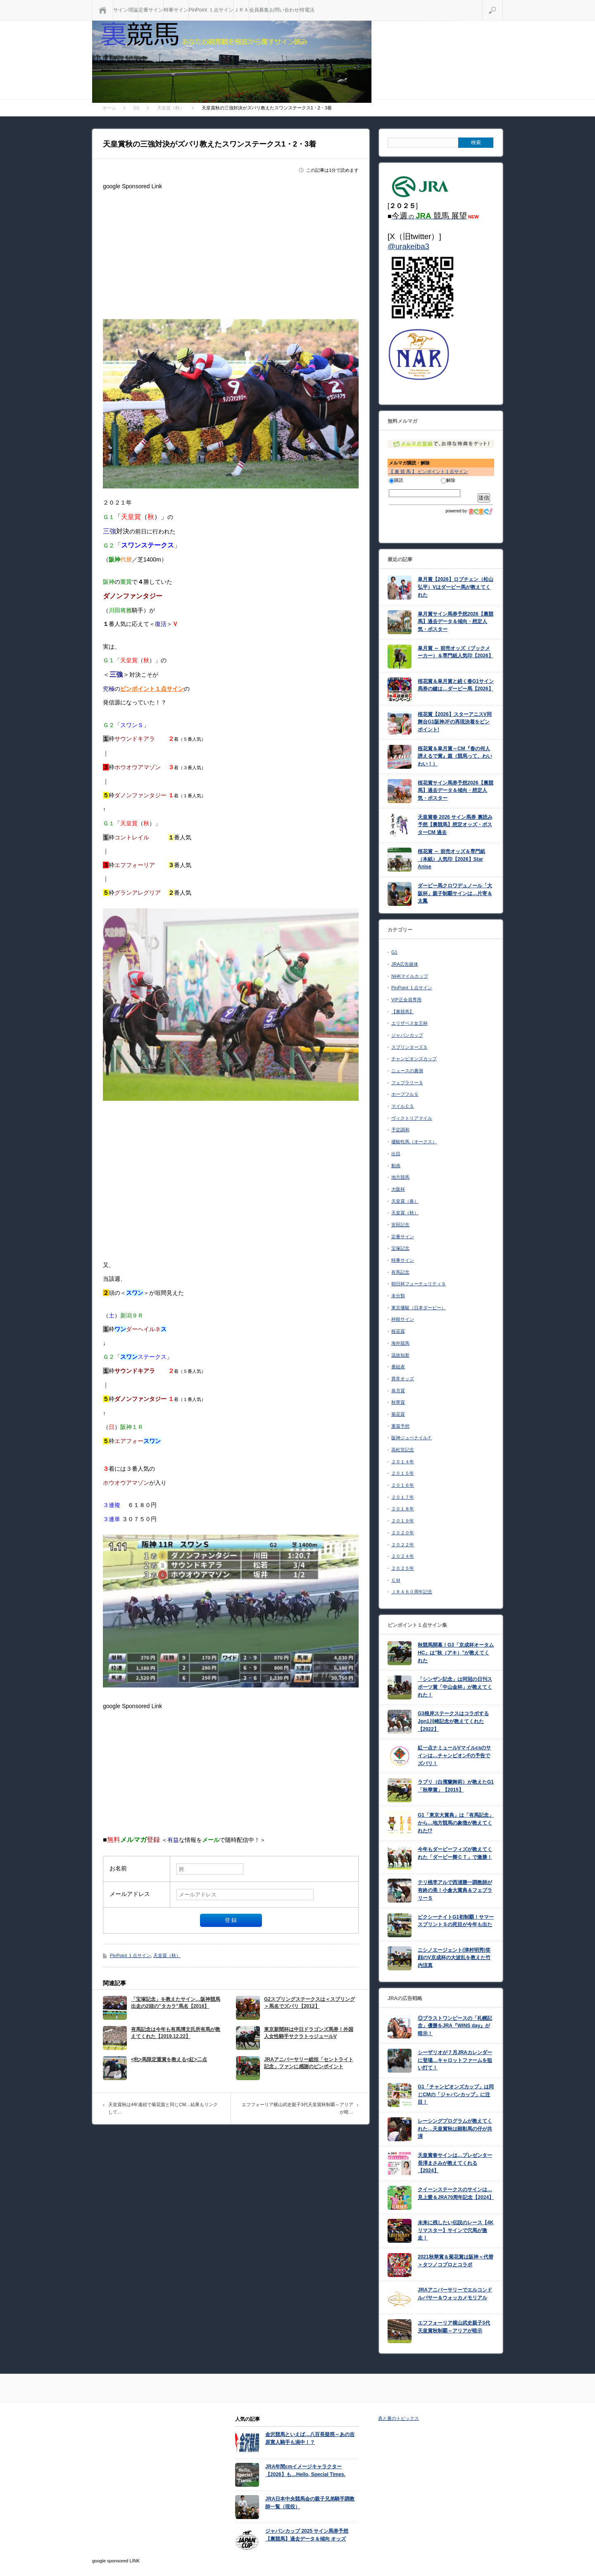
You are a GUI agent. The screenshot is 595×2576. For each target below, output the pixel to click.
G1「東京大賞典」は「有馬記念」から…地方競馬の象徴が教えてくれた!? (456, 1822)
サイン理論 (125, 10)
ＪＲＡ (241, 10)
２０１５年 (402, 1473)
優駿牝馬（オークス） (414, 1141)
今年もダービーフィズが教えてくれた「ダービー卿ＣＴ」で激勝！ (455, 1853)
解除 (448, 480)
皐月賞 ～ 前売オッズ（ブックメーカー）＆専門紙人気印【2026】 (455, 652)
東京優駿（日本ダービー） (418, 1307)
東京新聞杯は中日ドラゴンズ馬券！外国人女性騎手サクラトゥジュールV (308, 2032)
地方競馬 (400, 1177)
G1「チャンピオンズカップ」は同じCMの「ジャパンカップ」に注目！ (456, 2094)
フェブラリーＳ (407, 1082)
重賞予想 (400, 1426)
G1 (394, 952)
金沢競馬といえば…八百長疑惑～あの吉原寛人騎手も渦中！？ (310, 2438)
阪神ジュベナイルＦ (411, 1437)
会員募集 (259, 10)
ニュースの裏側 (407, 1070)
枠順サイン (402, 1319)
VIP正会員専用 (406, 999)
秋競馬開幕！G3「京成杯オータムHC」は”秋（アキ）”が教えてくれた (456, 1652)
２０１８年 (402, 1508)
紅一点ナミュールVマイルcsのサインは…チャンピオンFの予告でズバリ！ (454, 1755)
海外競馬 (400, 1343)
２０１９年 (402, 1520)
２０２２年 (402, 1544)
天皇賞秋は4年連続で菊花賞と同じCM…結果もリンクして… (163, 2108)
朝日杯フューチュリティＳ (418, 1283)
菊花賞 (398, 1414)
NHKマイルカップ (409, 976)
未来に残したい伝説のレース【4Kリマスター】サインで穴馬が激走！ (455, 2230)
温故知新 (400, 1355)
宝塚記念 (400, 1248)
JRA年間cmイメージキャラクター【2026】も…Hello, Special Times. (305, 2470)
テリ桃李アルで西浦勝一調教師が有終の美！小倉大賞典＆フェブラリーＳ (455, 1890)
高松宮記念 (402, 1449)
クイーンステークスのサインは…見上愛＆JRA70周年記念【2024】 (456, 2193)
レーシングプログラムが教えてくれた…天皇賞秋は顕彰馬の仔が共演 (455, 2128)
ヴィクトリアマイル (411, 1118)
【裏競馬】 (402, 1011)
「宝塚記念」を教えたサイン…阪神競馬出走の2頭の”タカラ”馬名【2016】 (175, 2002)
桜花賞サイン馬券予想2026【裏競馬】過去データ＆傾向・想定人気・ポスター (455, 790)
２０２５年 (402, 1568)
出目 (395, 1153)
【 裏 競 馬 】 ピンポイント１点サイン (428, 471)
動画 (395, 1165)
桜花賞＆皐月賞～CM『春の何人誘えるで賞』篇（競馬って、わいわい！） (455, 756)
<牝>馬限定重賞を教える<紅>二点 (169, 2059)
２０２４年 (402, 1556)
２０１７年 (402, 1497)
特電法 (307, 10)
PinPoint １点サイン (211, 10)
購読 (396, 480)
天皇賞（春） (405, 1201)
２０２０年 (402, 1532)
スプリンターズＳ (409, 1047)
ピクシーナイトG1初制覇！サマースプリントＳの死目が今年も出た (456, 1921)
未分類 (398, 1295)
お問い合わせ (284, 10)
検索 (502, 3)
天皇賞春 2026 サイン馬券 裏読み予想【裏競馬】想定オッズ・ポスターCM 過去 (455, 824)
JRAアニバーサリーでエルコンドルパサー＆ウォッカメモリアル (455, 2294)
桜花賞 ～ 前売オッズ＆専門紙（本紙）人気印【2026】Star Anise (451, 859)
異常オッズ (402, 1378)
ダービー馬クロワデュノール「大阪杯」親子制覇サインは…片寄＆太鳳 (455, 893)
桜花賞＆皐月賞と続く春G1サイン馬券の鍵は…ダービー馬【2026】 (456, 685)
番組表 (398, 1366)
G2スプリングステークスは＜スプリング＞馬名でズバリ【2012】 (309, 2002)
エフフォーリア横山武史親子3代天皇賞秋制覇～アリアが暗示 (454, 2327)
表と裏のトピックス (398, 2418)
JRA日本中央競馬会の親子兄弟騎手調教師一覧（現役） (310, 2503)
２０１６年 (402, 1485)
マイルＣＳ (402, 1106)
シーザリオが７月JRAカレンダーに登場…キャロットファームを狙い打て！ (455, 2060)
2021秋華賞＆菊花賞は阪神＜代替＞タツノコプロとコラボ (455, 2261)
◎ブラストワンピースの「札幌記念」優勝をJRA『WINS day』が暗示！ (455, 2025)
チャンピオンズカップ (414, 1058)
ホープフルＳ (405, 1094)
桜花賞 (398, 1331)
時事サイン (176, 10)
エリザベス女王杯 (409, 1023)
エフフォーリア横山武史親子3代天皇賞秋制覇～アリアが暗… (297, 2108)
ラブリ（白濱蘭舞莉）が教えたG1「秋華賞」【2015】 (456, 1786)
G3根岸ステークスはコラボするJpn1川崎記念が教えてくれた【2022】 (453, 1721)
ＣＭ (395, 1580)
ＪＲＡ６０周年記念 (411, 1591)
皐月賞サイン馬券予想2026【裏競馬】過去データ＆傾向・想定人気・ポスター (455, 621)
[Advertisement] (231, 251)
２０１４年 (402, 1461)
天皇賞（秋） (167, 1955)
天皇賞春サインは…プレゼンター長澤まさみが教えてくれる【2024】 (455, 2162)
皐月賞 (398, 1390)
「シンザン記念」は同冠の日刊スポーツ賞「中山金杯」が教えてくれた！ (455, 1686)
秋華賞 (398, 1402)
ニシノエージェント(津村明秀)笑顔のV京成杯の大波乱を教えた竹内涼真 (454, 1957)
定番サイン (150, 10)
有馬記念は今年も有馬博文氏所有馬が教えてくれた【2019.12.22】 (175, 2032)
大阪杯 (398, 1189)
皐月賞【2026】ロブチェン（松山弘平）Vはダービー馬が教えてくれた (455, 586)
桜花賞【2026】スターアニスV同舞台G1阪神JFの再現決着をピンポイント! (455, 721)
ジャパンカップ (407, 1035)
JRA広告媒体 (404, 964)
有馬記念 (400, 1272)
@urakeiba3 (408, 246)
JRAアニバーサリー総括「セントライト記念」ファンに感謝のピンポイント (308, 2063)
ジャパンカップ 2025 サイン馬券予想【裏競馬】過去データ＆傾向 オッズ (306, 2535)
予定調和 (400, 1129)
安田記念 (400, 1224)
